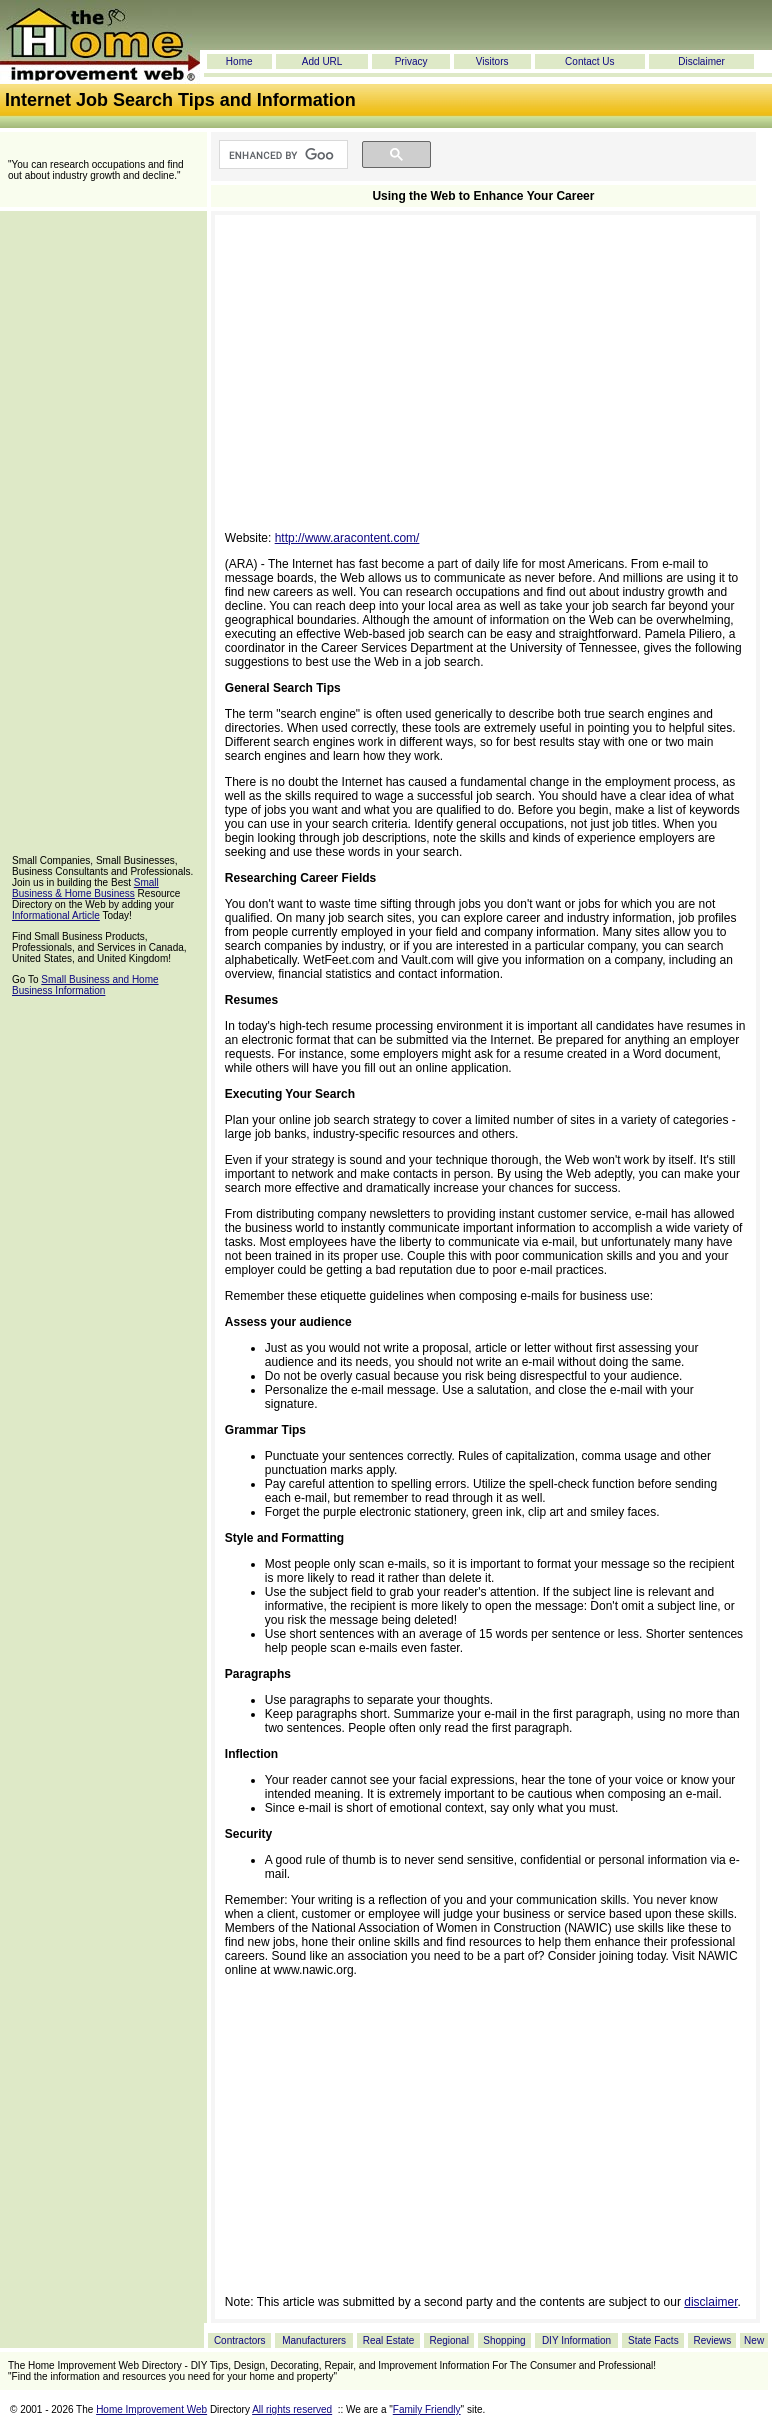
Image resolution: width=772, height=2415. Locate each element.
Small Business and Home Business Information (85, 985)
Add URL (322, 61)
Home (239, 61)
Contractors (240, 2340)
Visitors (492, 61)
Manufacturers (314, 2340)
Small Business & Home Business (85, 888)
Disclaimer (701, 61)
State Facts (653, 2340)
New (754, 2340)
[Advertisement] (103, 534)
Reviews (712, 2340)
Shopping (504, 2340)
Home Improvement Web (151, 2409)
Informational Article (56, 915)
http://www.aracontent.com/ (347, 538)
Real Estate (389, 2340)
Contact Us (589, 61)
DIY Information (576, 2340)
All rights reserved (292, 2409)
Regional (448, 2340)
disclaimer (710, 2302)
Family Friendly (427, 2409)
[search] (281, 155)
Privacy (411, 61)
